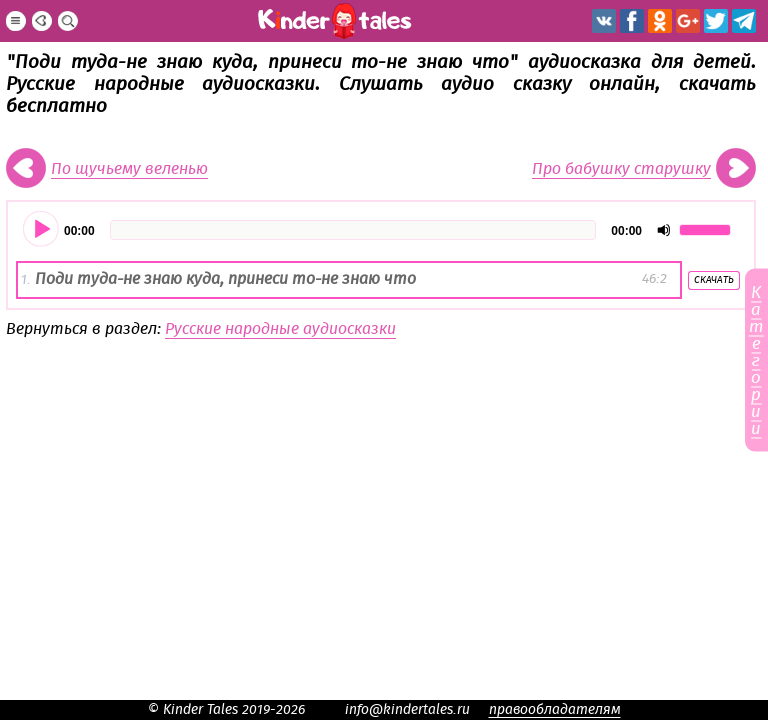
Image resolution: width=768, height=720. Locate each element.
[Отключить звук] (664, 230)
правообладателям (555, 710)
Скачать (714, 280)
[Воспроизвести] (42, 230)
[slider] (353, 230)
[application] (381, 230)
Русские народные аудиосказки (280, 329)
